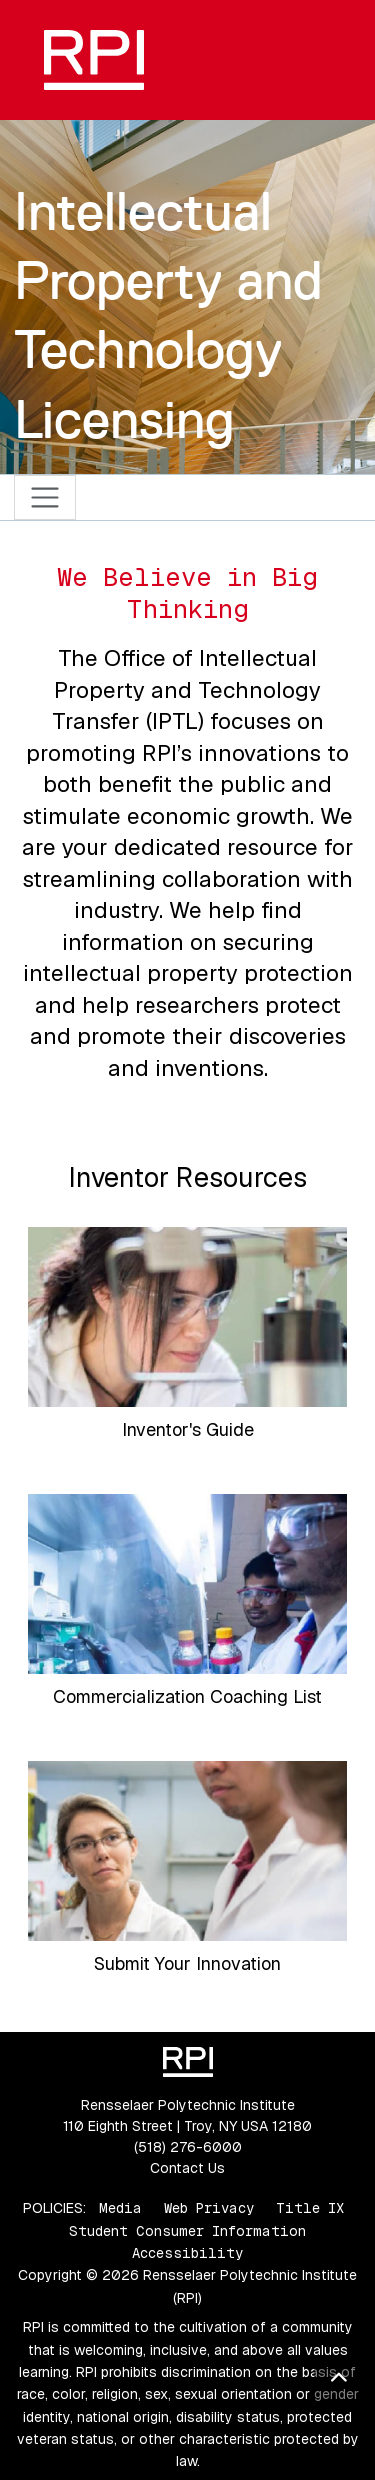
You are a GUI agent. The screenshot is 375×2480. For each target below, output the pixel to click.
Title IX (310, 2208)
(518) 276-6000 (188, 2147)
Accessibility (187, 2253)
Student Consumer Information (187, 2231)
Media (120, 2208)
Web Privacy (209, 2208)
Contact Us (187, 2168)
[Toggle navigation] (45, 497)
